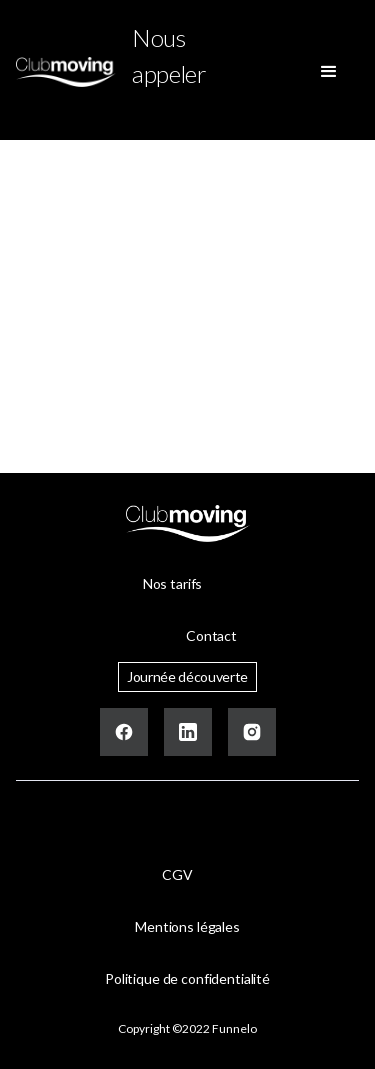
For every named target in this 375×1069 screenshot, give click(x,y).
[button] (329, 72)
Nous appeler (169, 55)
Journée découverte (187, 676)
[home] (66, 72)
